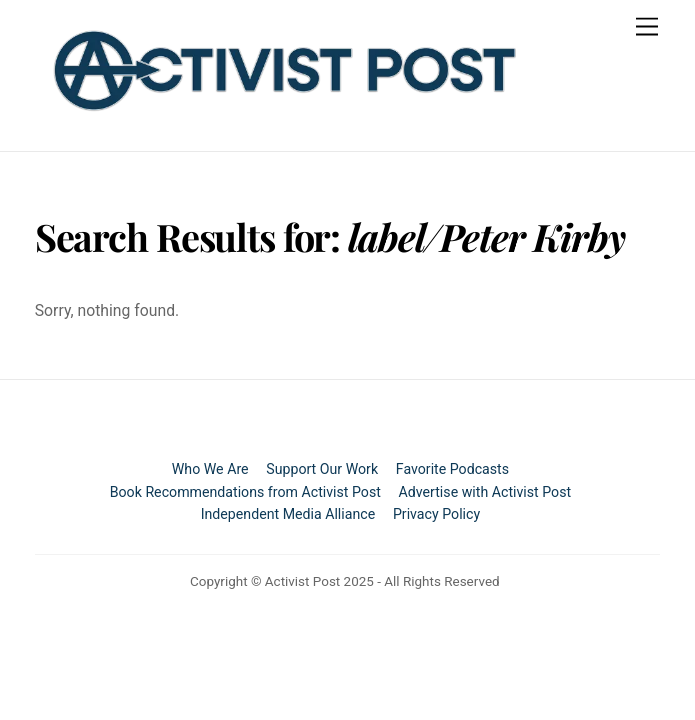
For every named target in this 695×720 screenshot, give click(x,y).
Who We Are (210, 469)
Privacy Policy (436, 514)
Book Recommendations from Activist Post (245, 492)
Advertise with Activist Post (485, 492)
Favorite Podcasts (452, 469)
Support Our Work (322, 469)
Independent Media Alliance (288, 514)
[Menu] (647, 27)
